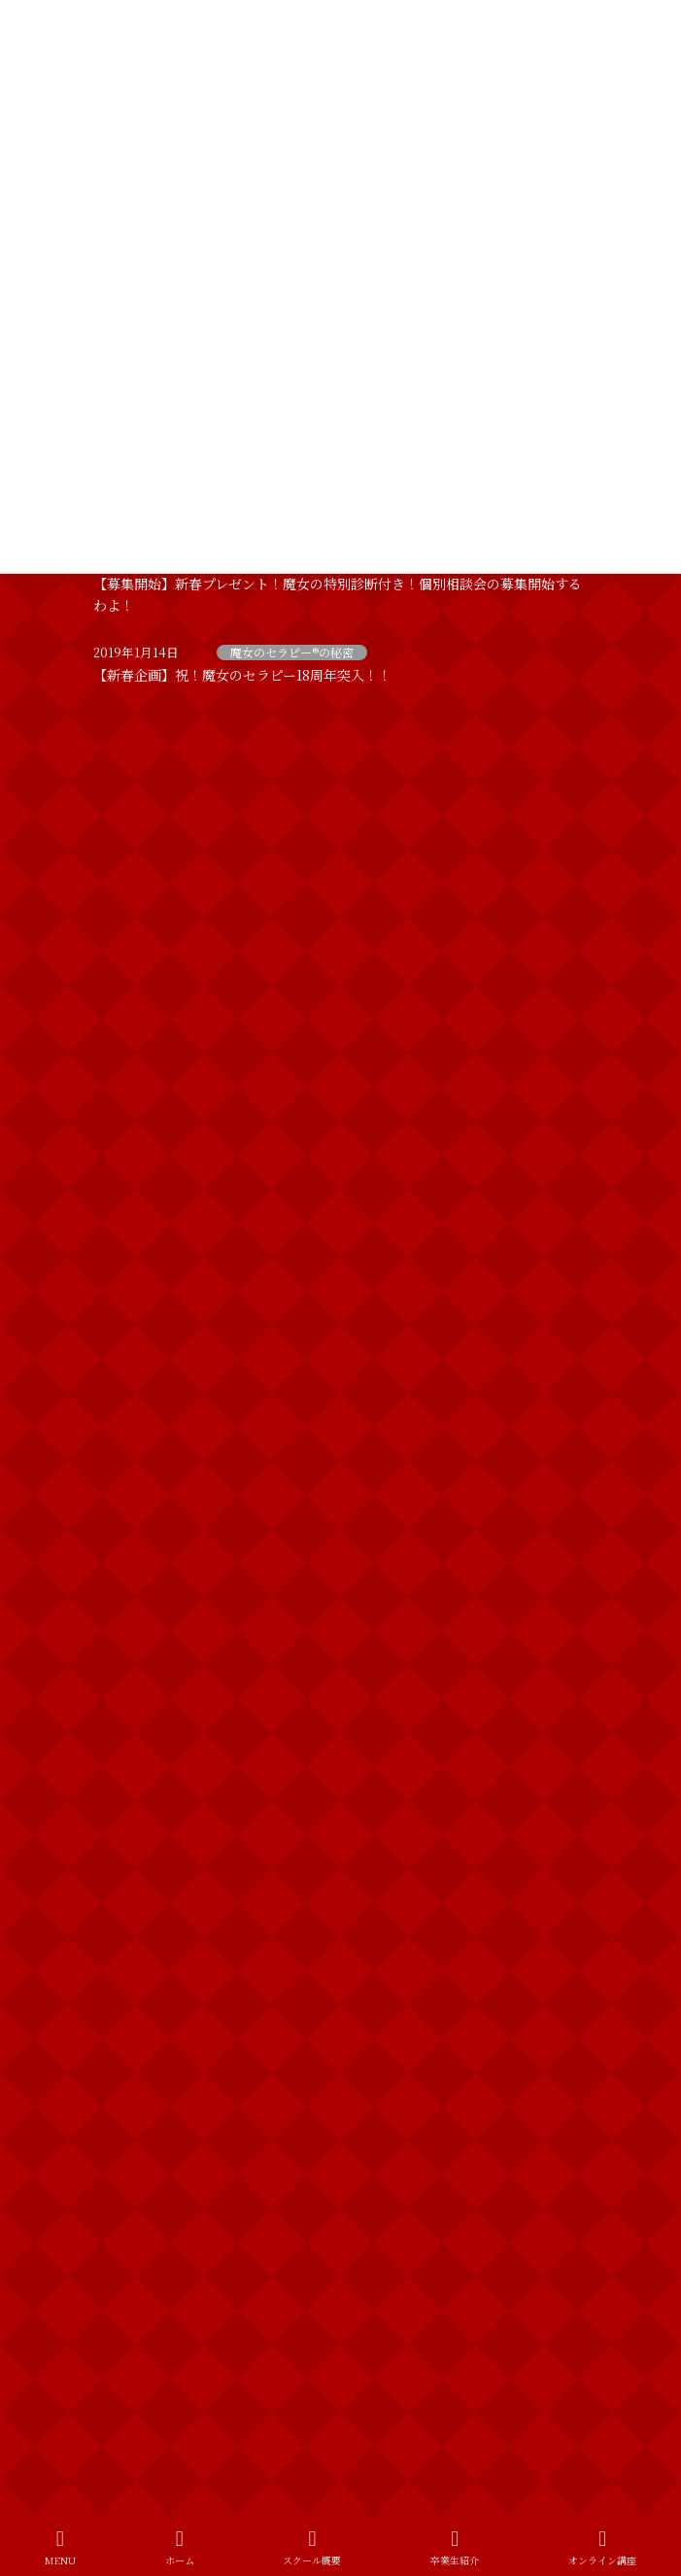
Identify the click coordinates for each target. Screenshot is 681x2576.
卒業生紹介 (454, 2547)
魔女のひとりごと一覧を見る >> (486, 1867)
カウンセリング (146, 1982)
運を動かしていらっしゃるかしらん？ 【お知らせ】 (347, 1436)
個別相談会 (134, 2157)
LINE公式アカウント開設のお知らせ (298, 777)
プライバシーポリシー (151, 2396)
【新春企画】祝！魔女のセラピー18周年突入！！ (242, 675)
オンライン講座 (602, 2547)
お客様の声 (134, 1948)
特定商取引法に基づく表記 (163, 2432)
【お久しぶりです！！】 (262, 997)
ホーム (179, 2547)
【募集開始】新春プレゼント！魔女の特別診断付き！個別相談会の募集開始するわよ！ (384, 1336)
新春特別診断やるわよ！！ (269, 1655)
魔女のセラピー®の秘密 (292, 652)
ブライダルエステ (151, 2087)
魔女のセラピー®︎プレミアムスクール (201, 2333)
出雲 (116, 2193)
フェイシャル (139, 2052)
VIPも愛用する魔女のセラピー (280, 1107)
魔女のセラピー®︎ (149, 2263)
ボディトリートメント (163, 2122)
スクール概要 (312, 2547)
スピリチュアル (146, 2017)
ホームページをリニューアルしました (302, 887)
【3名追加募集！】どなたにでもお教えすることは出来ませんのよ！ (381, 1226)
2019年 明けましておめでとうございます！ (324, 1765)
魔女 (116, 2228)
